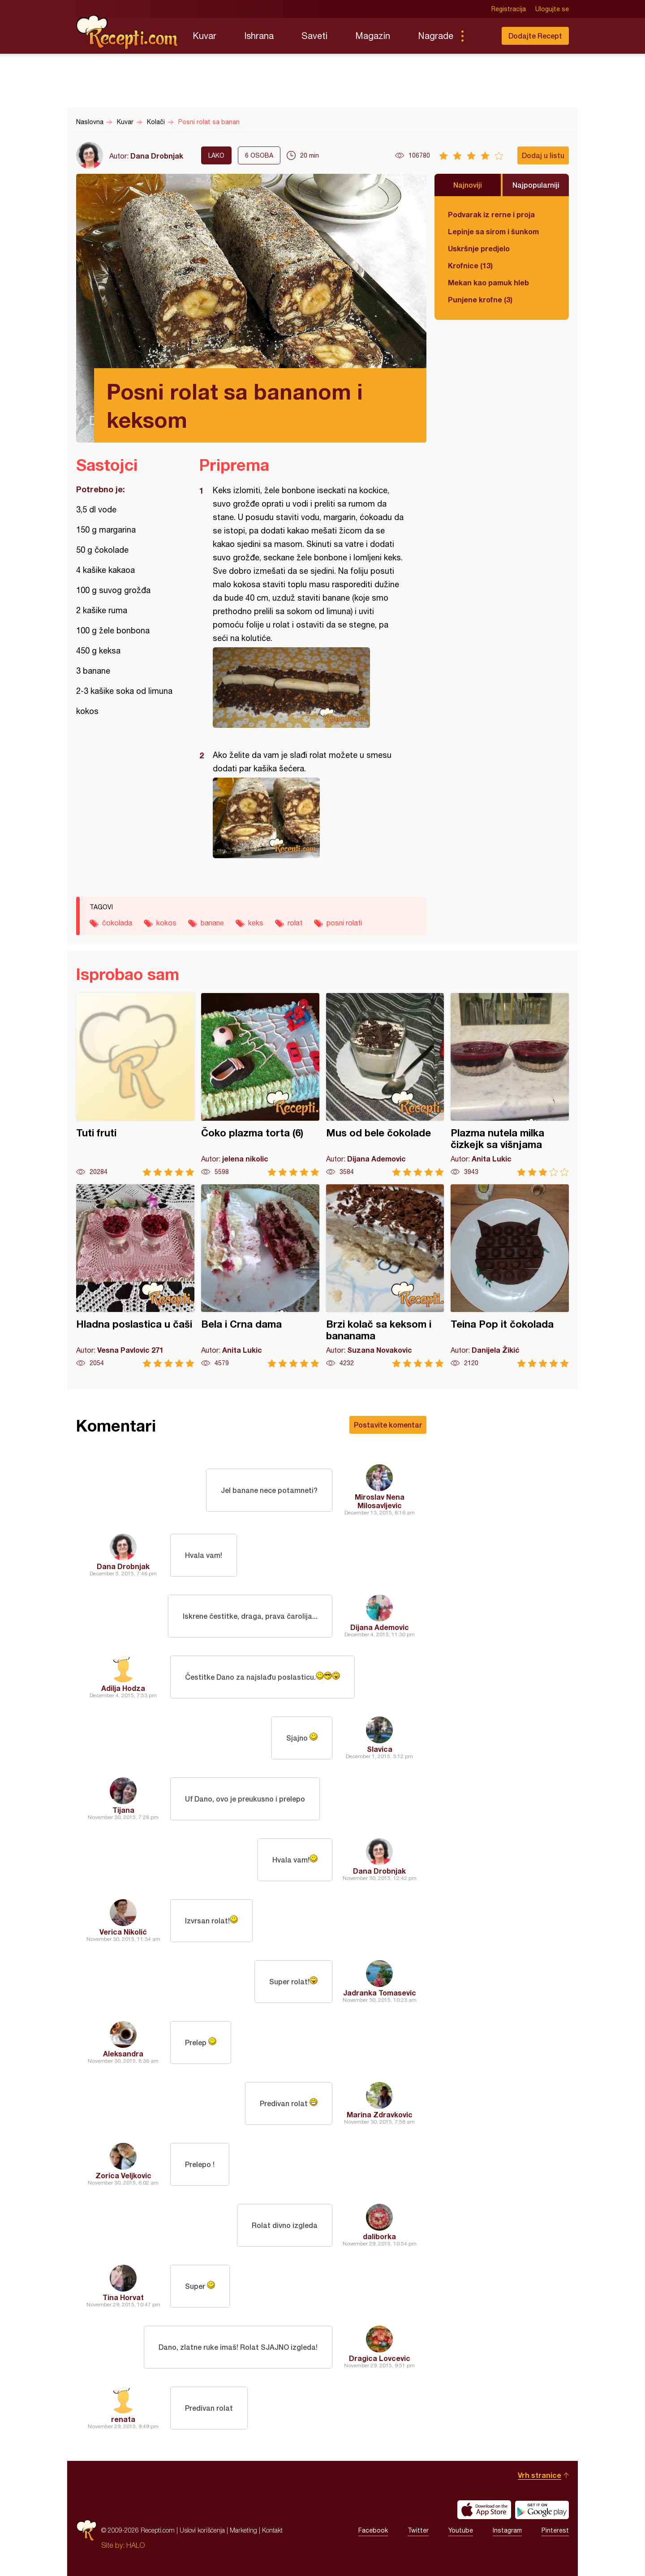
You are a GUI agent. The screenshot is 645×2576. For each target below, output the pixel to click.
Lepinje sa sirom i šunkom (493, 231)
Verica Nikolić (123, 1931)
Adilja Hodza (123, 1688)
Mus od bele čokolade (385, 1084)
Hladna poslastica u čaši (135, 1276)
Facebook (373, 2530)
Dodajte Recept (535, 35)
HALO (135, 2545)
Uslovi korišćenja (202, 2530)
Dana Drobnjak (156, 155)
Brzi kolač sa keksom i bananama (385, 1276)
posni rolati (344, 923)
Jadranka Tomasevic (379, 1992)
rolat (295, 923)
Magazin (372, 35)
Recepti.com (127, 32)
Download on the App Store (484, 2509)
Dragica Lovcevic (379, 2358)
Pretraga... (480, 36)
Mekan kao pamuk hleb (488, 282)
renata (123, 2419)
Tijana (123, 1810)
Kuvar (204, 35)
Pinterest (555, 2530)
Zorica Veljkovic (123, 2175)
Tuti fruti (135, 1084)
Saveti (314, 35)
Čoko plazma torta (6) (260, 1084)
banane (212, 923)
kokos (166, 923)
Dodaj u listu (543, 155)
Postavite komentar (388, 1424)
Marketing (243, 2530)
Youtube (460, 2530)
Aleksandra (123, 2053)
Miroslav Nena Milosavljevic (379, 1500)
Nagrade (435, 35)
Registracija (508, 9)
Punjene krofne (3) (480, 299)
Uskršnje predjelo (479, 248)
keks (255, 923)
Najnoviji (467, 185)
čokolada (117, 923)
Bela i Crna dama (260, 1276)
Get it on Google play (542, 2509)
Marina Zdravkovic (380, 2114)
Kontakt (272, 2530)
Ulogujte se (552, 9)
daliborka (379, 2236)
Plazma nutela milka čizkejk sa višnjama (510, 1084)
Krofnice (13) (470, 265)
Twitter (418, 2530)
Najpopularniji (535, 185)
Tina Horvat (123, 2297)
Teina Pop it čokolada (510, 1276)
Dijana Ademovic (379, 1627)
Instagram (507, 2530)
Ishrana (259, 35)
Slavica (379, 1749)
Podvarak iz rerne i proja (491, 214)
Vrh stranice (539, 2475)
